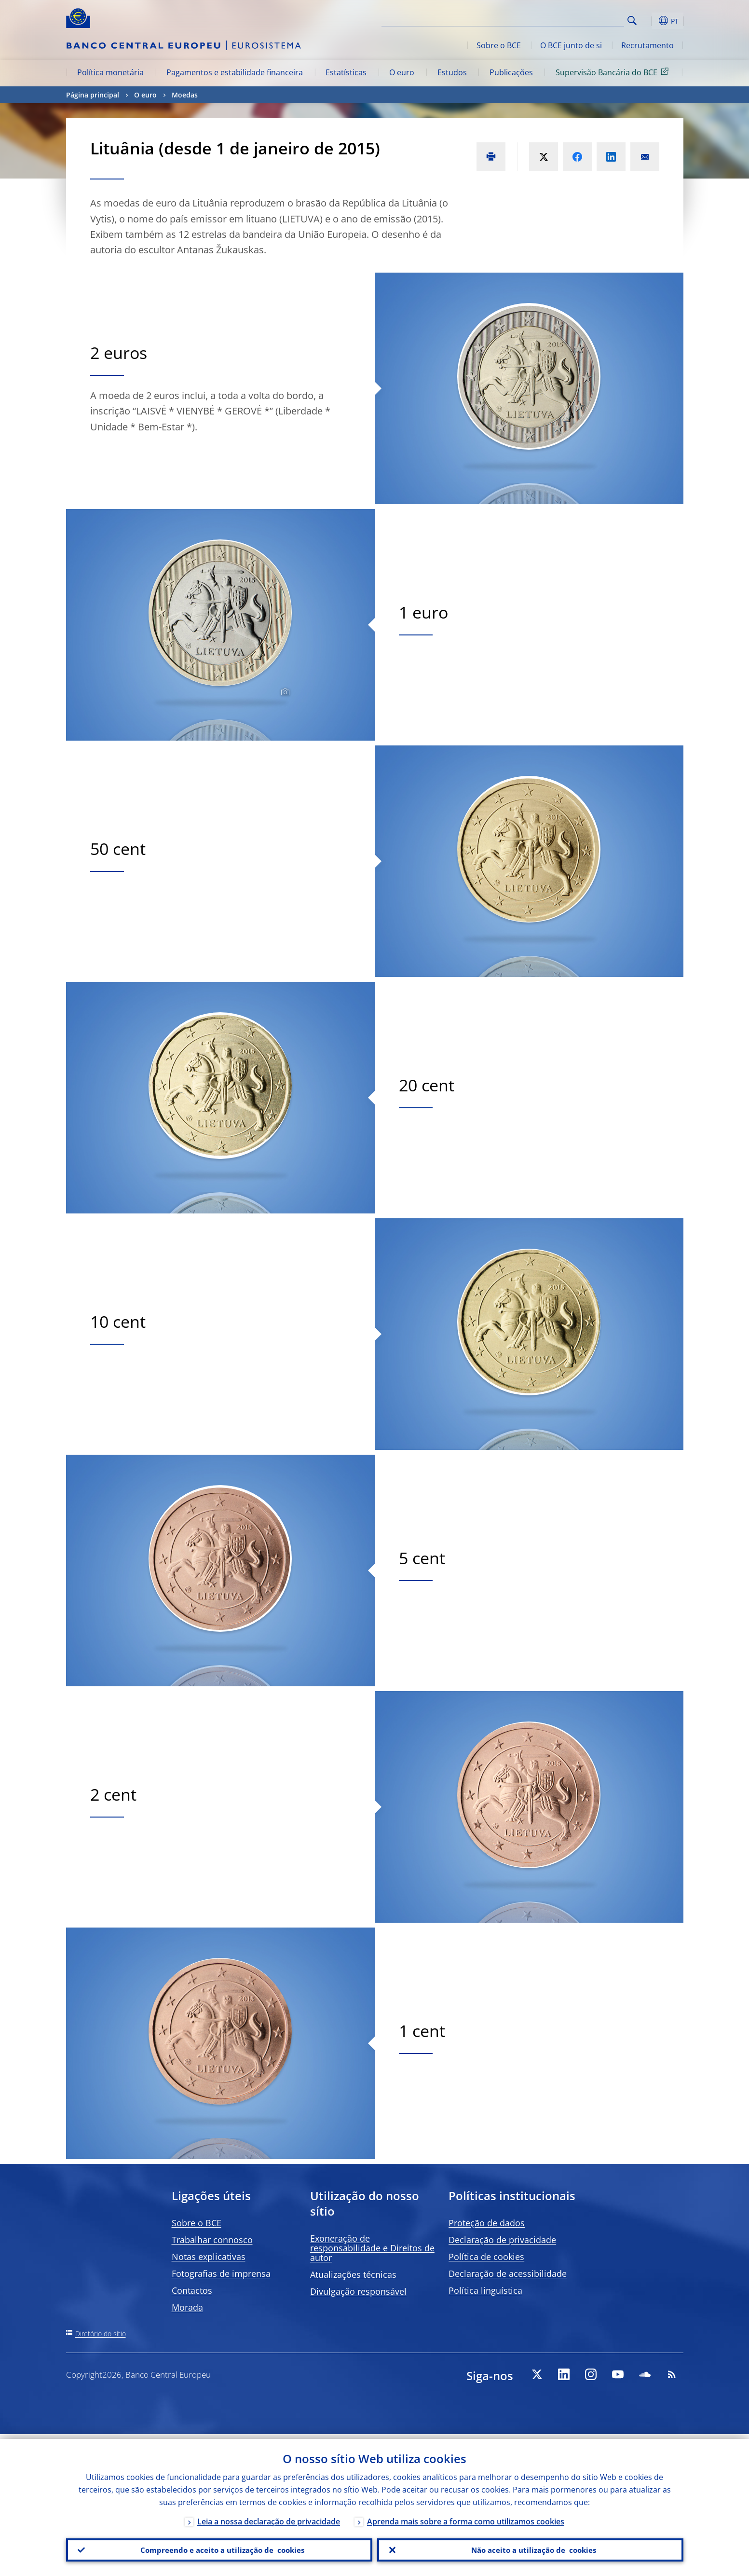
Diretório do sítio (100, 2333)
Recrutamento (647, 45)
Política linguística (485, 2290)
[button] (649, 21)
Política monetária (110, 72)
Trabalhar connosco (212, 2239)
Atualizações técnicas (353, 2274)
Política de (486, 2256)
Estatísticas (346, 72)
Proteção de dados (487, 2223)
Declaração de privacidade (502, 2239)
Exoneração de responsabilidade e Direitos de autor (372, 2247)
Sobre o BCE (499, 45)
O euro (401, 72)
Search (632, 20)
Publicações (511, 72)
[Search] (576, 19)
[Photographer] (283, 692)
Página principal (92, 94)
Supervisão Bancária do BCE (614, 72)
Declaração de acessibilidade (508, 2273)
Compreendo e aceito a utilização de (219, 2547)
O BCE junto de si (571, 45)
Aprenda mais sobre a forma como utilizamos (465, 2516)
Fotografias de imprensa (221, 2273)
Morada (187, 2307)
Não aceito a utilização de (530, 2547)
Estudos (452, 72)
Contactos (192, 2290)
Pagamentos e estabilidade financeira (234, 72)
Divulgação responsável (358, 2291)
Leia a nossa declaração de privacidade (268, 2516)
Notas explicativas (208, 2256)
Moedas (185, 94)
